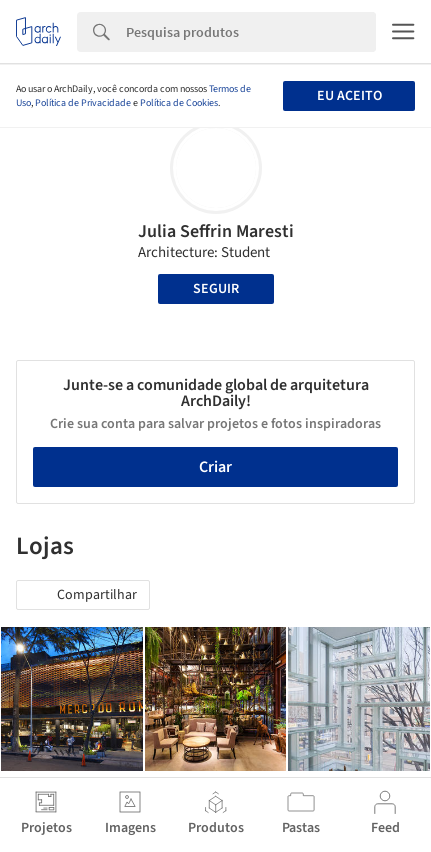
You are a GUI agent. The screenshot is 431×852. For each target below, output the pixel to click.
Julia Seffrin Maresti (216, 231)
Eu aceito (349, 96)
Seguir (216, 289)
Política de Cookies (179, 103)
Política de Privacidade (83, 103)
